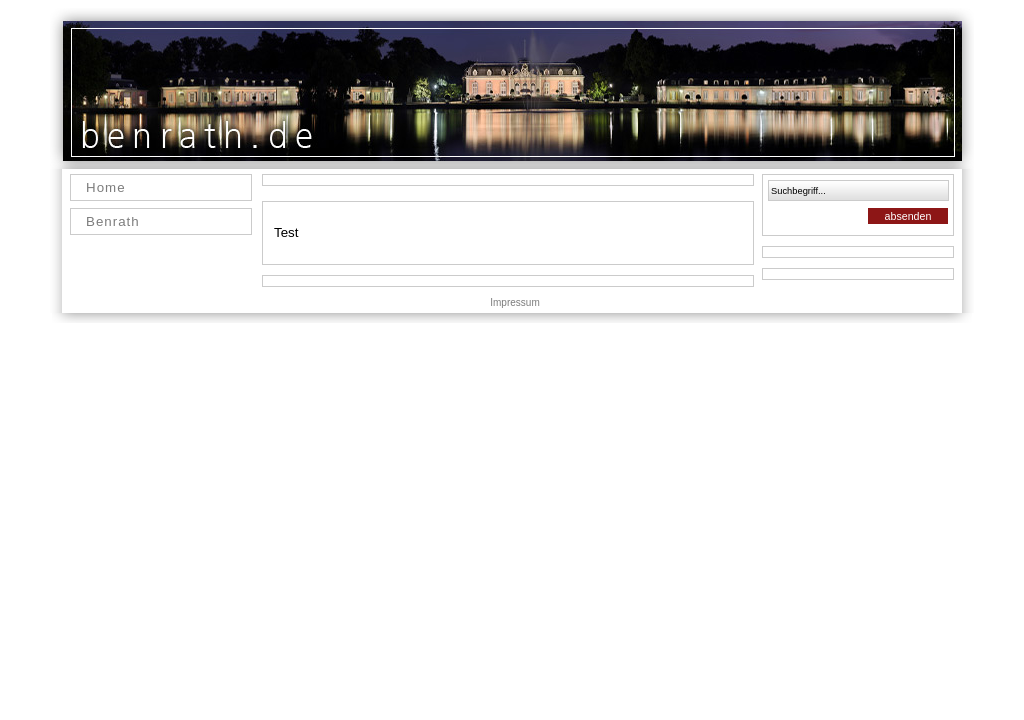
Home (106, 187)
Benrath (113, 221)
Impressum (514, 302)
